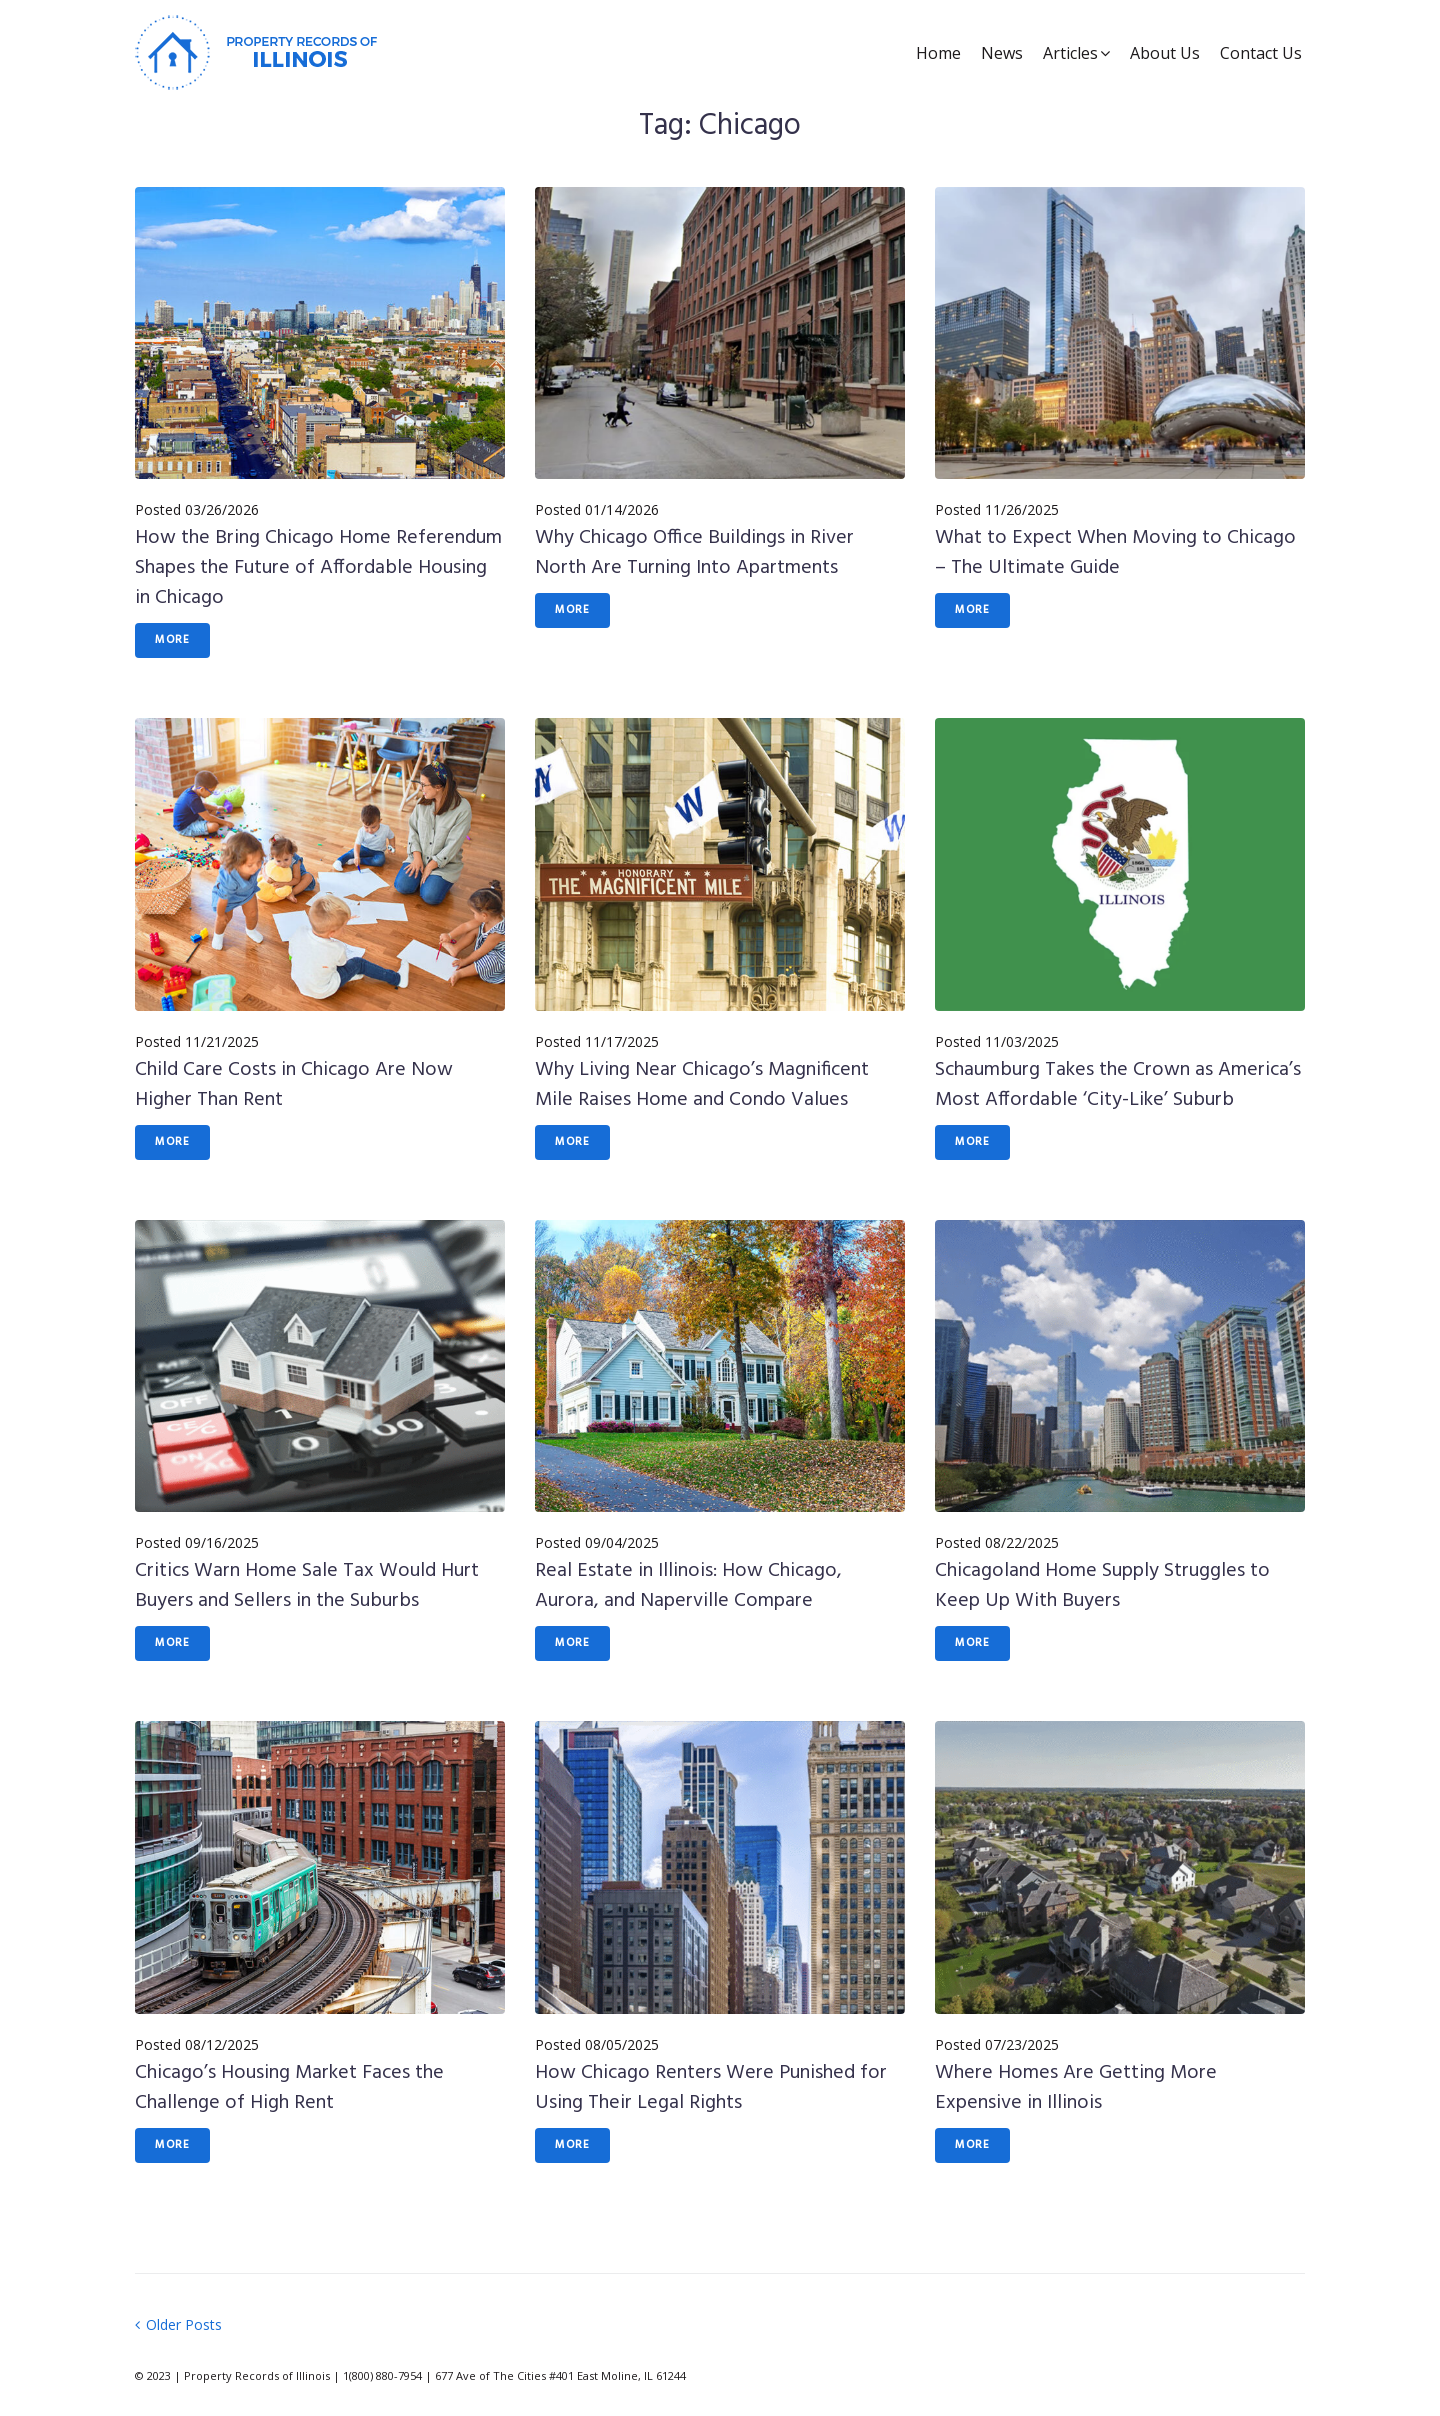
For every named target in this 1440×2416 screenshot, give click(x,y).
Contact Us (1261, 53)
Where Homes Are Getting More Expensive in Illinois (1076, 2088)
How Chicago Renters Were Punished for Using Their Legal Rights (711, 2088)
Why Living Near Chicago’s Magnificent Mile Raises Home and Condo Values (702, 1085)
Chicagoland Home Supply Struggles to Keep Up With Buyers (1102, 1586)
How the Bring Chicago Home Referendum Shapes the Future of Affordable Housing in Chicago (318, 568)
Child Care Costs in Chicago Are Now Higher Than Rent (294, 1085)
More (172, 640)
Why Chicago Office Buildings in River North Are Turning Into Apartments (694, 553)
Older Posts (178, 2324)
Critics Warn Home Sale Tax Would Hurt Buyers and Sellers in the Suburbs (307, 1586)
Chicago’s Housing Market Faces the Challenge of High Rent (289, 2088)
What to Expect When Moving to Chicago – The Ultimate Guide (1115, 553)
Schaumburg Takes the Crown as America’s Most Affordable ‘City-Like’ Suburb (1118, 1085)
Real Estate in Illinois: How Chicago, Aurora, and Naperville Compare (688, 1586)
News (1002, 53)
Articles (1070, 53)
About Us (1165, 53)
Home (938, 53)
